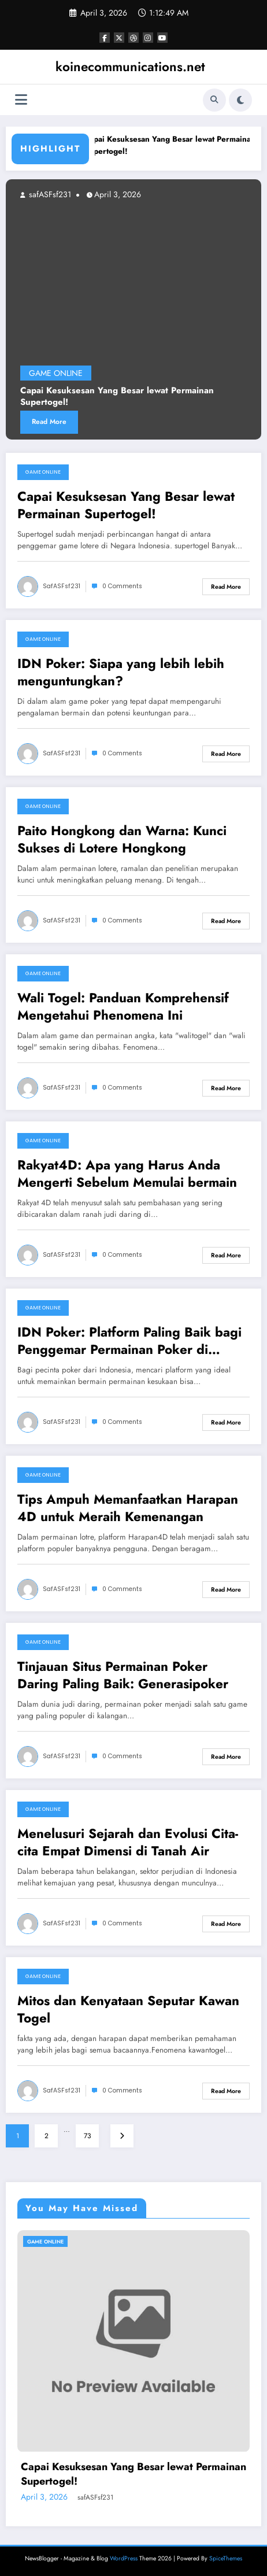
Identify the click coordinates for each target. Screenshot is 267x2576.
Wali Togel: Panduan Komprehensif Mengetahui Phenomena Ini (123, 1007)
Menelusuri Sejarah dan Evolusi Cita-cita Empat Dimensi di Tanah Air (127, 1842)
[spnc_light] (240, 100)
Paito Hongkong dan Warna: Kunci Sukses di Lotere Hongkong (122, 839)
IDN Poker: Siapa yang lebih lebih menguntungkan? (120, 672)
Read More (49, 422)
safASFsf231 (49, 194)
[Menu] (21, 99)
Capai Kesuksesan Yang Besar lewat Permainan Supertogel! (117, 397)
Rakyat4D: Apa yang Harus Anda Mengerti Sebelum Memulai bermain (127, 1174)
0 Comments (122, 586)
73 (87, 2136)
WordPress (124, 2558)
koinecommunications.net (130, 66)
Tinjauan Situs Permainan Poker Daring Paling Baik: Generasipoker (122, 1675)
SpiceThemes (225, 2558)
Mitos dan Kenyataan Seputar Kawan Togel (128, 2009)
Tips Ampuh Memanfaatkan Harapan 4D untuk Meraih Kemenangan (127, 1508)
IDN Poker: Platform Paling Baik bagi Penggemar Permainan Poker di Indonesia (129, 1341)
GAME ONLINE (56, 373)
